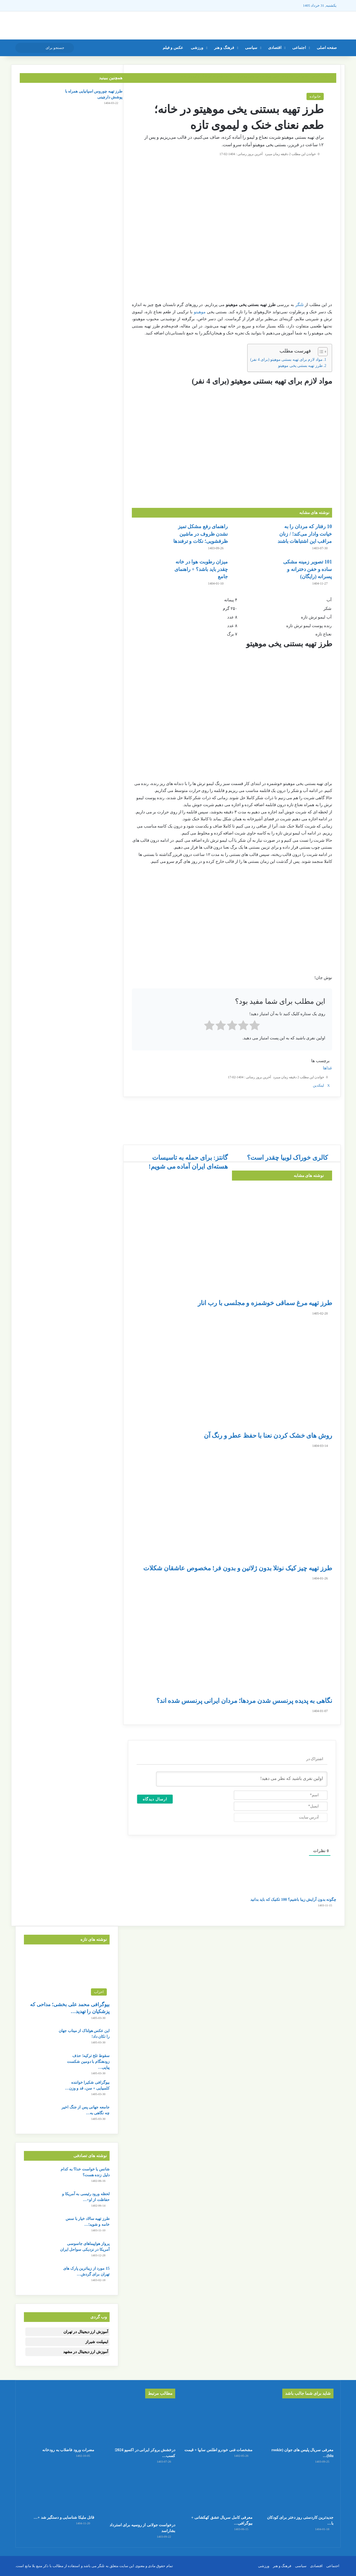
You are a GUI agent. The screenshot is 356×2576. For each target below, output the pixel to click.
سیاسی (251, 48)
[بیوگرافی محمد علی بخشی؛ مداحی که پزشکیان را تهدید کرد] (67, 1974)
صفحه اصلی (327, 48)
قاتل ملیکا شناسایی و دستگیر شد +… (64, 2517)
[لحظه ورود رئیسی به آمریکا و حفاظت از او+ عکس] (39, 2201)
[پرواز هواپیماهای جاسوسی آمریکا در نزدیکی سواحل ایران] (39, 2251)
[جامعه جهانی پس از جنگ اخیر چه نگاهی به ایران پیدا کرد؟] (39, 2114)
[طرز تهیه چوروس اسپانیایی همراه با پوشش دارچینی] (35, 98)
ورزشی (197, 48)
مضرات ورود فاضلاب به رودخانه (68, 2450)
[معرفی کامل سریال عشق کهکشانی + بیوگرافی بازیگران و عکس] (217, 2491)
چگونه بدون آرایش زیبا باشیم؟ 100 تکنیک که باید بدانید (293, 1899)
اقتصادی (274, 48)
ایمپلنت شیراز (96, 2342)
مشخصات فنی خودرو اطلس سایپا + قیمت (218, 2450)
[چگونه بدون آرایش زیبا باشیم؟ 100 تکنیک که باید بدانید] (35, 1907)
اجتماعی (299, 48)
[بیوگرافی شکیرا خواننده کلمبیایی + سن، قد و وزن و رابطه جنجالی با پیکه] (39, 2090)
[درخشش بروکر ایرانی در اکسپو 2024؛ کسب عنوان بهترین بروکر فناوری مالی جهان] (139, 2424)
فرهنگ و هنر (224, 48)
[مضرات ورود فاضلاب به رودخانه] (58, 2424)
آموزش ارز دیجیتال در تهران (85, 2332)
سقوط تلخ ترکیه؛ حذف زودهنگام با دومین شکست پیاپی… (88, 2062)
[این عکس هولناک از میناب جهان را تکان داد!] (39, 2038)
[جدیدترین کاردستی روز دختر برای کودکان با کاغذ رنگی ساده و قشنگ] (297, 2491)
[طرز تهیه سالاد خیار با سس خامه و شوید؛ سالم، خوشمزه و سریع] (39, 2226)
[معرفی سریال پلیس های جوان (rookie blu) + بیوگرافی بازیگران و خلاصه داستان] (297, 2424)
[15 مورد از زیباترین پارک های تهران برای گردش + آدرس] (39, 2276)
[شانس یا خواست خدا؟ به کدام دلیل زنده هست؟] (39, 2176)
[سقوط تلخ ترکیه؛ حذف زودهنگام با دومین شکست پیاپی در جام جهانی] (39, 2063)
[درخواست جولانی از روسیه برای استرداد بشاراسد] (139, 2495)
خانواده (315, 96)
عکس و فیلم (173, 48)
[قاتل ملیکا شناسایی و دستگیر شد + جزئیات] (58, 2491)
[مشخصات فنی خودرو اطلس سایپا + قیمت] (217, 2424)
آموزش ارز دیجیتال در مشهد (85, 2352)
